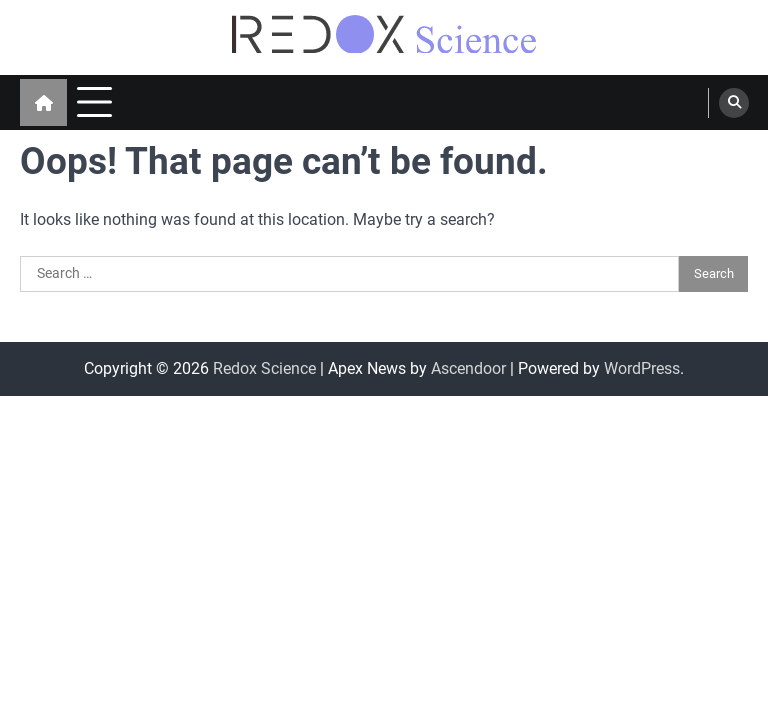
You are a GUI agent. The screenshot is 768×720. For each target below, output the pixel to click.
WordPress (642, 368)
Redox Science (264, 368)
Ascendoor (468, 368)
